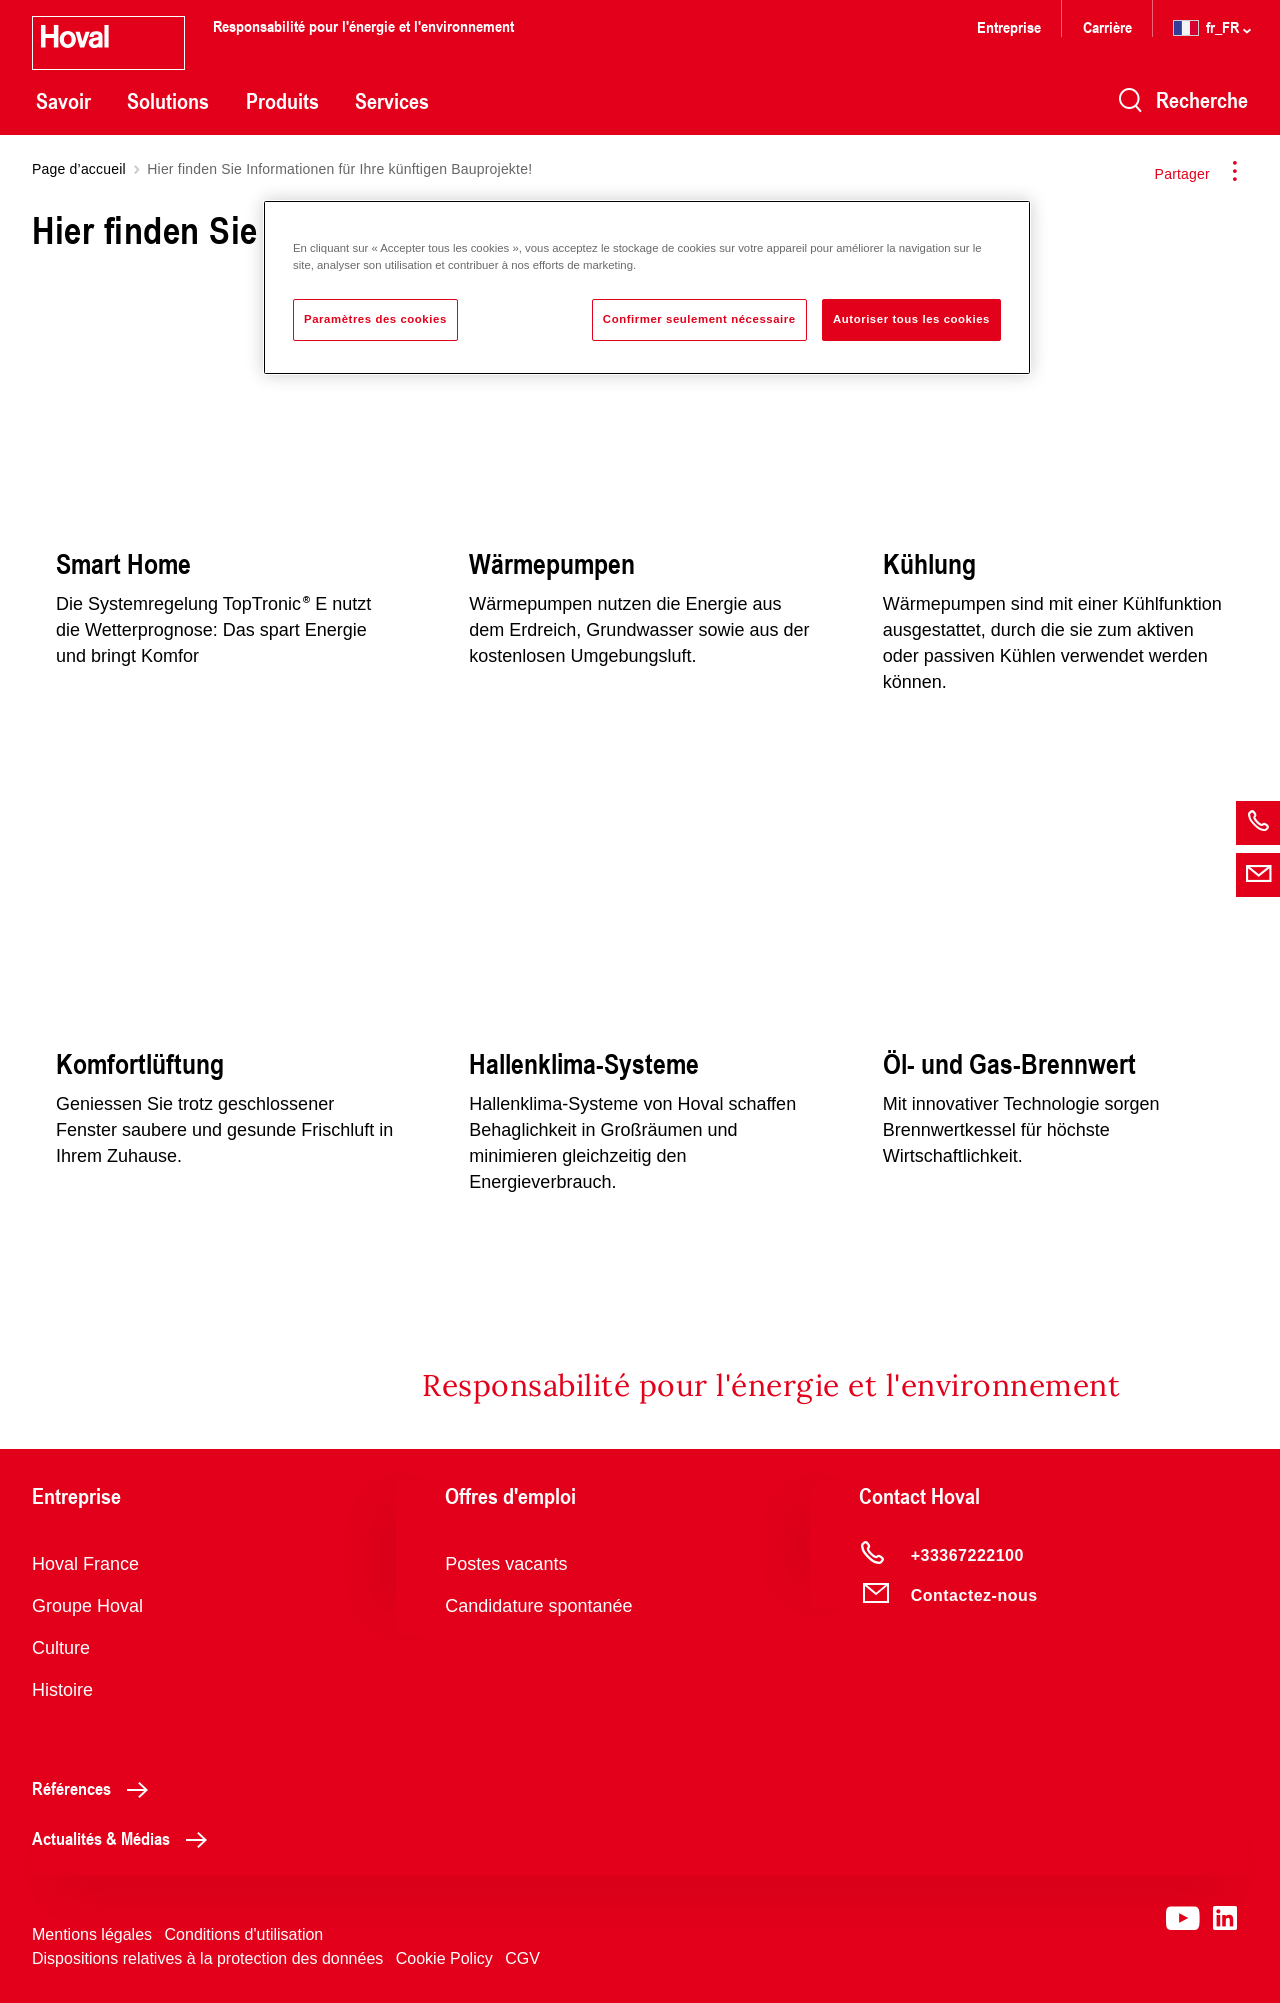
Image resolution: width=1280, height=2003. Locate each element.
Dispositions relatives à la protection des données (207, 1958)
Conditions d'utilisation (244, 1934)
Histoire (62, 1690)
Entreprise (1009, 26)
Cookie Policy (444, 1958)
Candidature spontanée (538, 1606)
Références (95, 1788)
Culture (61, 1648)
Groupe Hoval (87, 1606)
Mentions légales (92, 1934)
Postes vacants (506, 1564)
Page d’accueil (79, 169)
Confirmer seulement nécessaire (699, 319)
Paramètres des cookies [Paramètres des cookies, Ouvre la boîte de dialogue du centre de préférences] (375, 319)
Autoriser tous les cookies (911, 319)
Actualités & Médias (125, 1838)
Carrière (1109, 26)
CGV (522, 1958)
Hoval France (85, 1564)
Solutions (168, 101)
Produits (282, 101)
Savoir (63, 101)
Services (392, 101)
